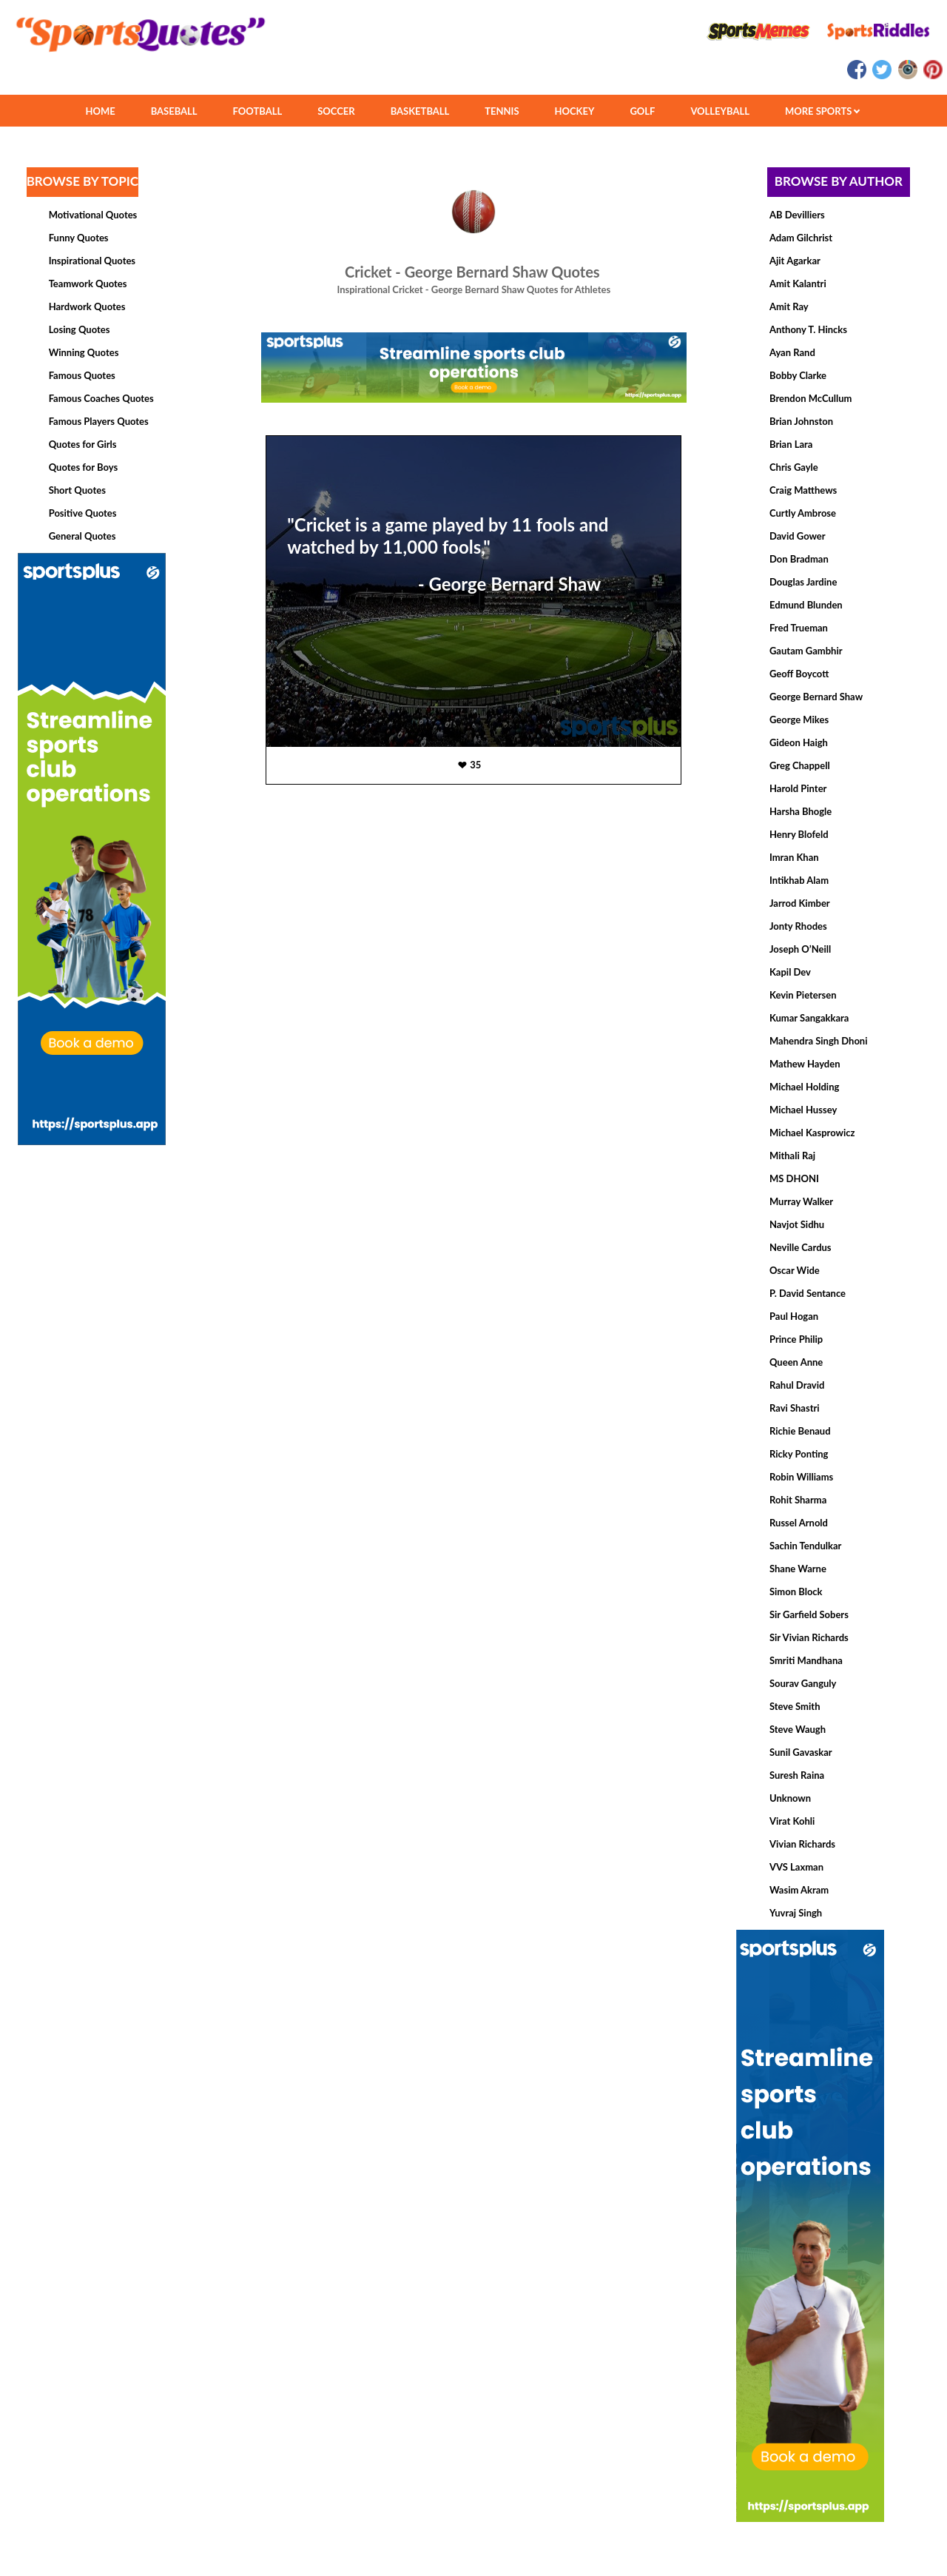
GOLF (642, 111)
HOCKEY (575, 111)
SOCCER (335, 111)
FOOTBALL (258, 111)
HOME (100, 111)
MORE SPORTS (822, 111)
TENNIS (502, 111)
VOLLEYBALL (719, 111)
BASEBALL (174, 111)
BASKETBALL (420, 111)
